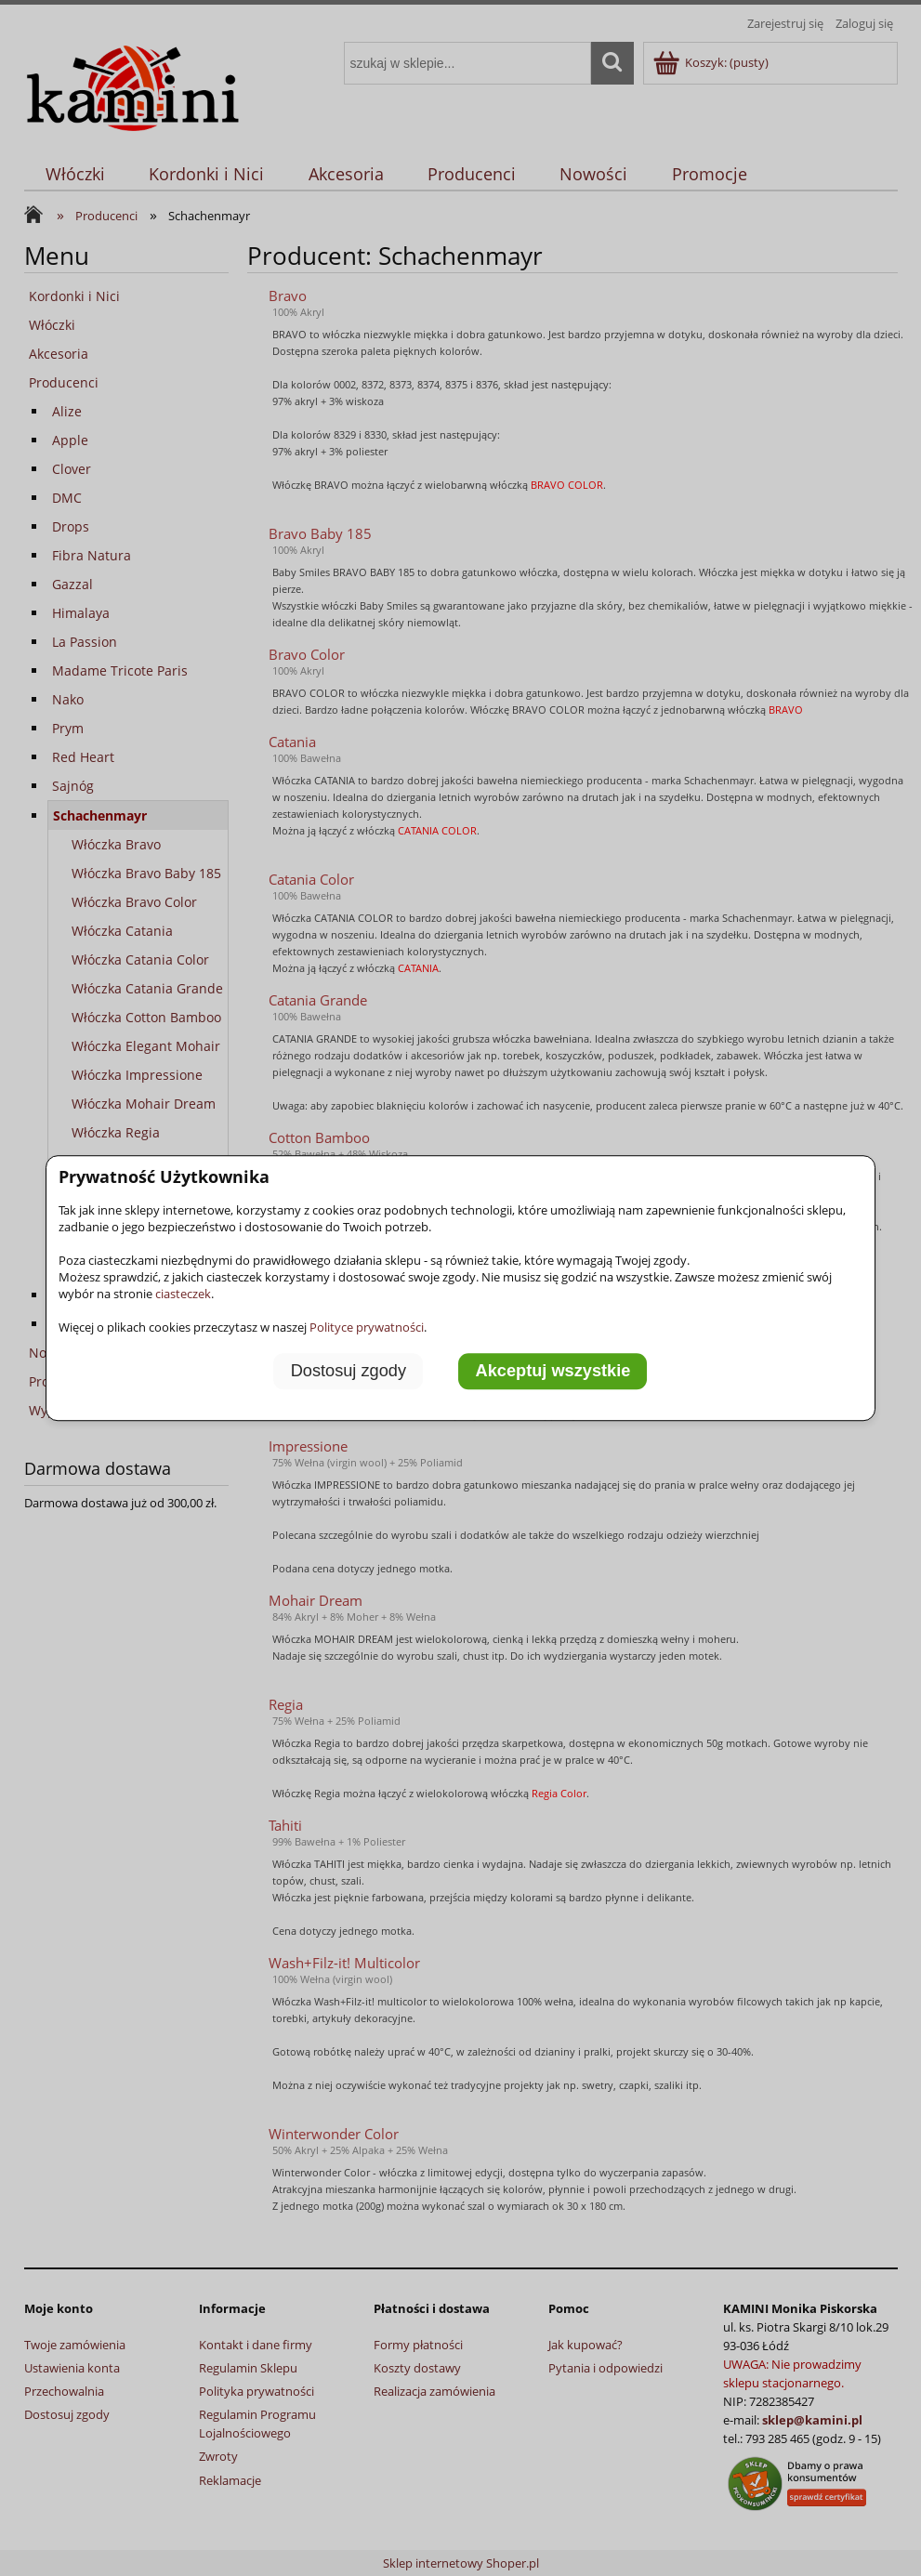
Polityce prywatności (366, 1327)
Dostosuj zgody (348, 1371)
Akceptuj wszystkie (553, 1371)
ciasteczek (183, 1293)
